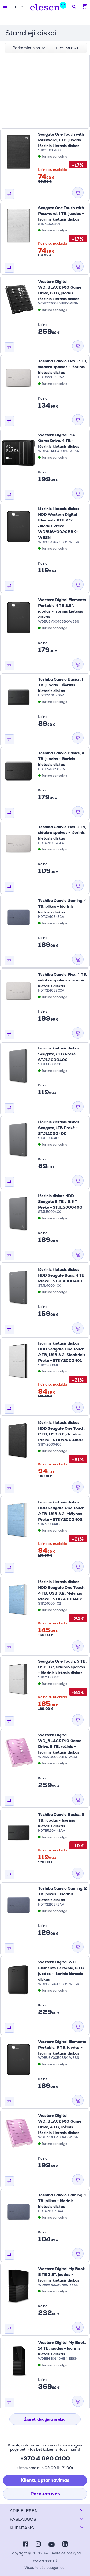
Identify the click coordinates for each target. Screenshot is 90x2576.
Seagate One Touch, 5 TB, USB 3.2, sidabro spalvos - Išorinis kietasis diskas (62, 1667)
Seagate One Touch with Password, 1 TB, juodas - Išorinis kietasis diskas (61, 140)
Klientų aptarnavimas (45, 2480)
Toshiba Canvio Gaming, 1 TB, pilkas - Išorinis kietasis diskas (62, 2200)
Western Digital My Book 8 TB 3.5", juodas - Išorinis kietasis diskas (61, 2274)
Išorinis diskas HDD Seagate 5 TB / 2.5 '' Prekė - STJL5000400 (60, 1201)
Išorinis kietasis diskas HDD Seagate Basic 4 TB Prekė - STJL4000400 (61, 1275)
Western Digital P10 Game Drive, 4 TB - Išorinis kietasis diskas (58, 440)
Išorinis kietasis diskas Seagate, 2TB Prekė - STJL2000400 (58, 1054)
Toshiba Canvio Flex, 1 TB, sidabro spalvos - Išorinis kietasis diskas (62, 832)
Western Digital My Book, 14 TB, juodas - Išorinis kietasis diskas (62, 2348)
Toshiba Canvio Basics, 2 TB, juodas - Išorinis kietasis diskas (61, 1820)
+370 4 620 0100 (45, 2458)
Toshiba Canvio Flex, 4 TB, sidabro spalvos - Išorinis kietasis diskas (62, 980)
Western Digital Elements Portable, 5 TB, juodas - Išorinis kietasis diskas (62, 2047)
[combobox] (19, 7)
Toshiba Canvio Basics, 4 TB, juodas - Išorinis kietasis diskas (61, 759)
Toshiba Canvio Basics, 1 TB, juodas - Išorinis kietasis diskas (60, 685)
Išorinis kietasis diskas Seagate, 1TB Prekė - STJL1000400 (58, 1127)
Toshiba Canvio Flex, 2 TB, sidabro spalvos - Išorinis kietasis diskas (62, 367)
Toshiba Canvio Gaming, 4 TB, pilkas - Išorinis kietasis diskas (62, 906)
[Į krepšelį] (78, 193)
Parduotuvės (45, 2494)
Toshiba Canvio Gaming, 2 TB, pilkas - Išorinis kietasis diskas (62, 1894)
